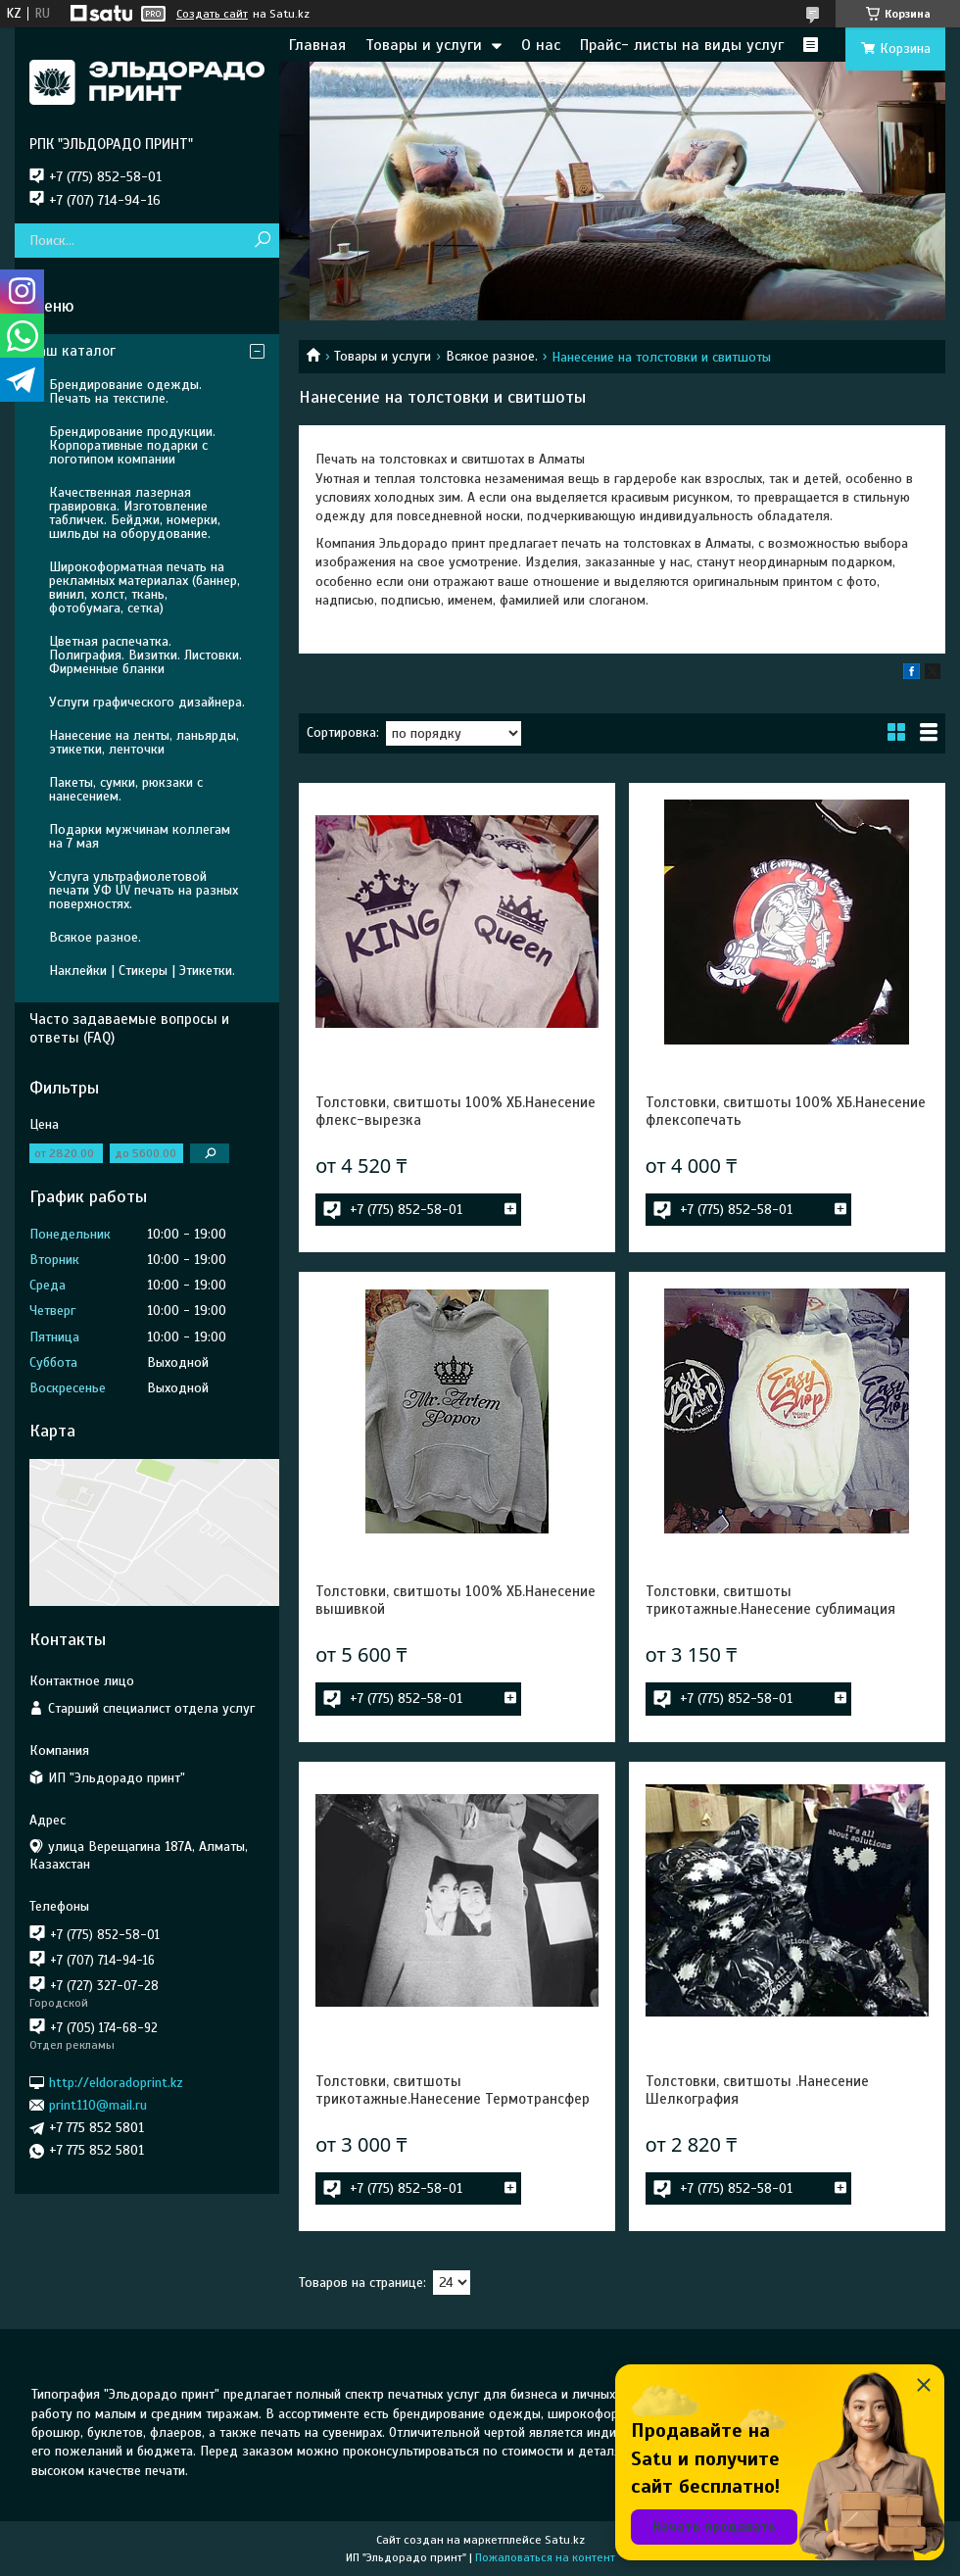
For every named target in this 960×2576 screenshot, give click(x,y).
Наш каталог (72, 351)
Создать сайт (212, 14)
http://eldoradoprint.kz (116, 2081)
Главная (317, 45)
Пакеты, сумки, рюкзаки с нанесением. (126, 789)
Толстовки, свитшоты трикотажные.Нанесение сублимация (770, 1600)
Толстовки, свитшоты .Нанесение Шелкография (757, 2090)
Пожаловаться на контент (545, 2557)
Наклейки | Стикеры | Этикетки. (142, 970)
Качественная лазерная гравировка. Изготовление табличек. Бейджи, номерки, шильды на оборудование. (134, 513)
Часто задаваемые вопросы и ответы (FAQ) (129, 1028)
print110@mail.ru (98, 2105)
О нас (540, 45)
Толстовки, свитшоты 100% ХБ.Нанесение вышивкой (455, 1600)
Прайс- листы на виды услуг (682, 45)
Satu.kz (565, 2540)
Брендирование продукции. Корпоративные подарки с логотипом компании (132, 445)
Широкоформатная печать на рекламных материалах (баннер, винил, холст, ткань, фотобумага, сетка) (144, 587)
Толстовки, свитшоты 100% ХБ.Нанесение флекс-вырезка (455, 1111)
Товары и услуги (423, 45)
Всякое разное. (492, 356)
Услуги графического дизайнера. (147, 702)
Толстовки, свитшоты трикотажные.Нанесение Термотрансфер (452, 2090)
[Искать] (262, 240)
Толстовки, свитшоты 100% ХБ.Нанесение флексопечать (786, 1111)
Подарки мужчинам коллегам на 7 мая (139, 836)
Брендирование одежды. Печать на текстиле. (125, 391)
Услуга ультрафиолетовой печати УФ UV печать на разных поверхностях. (143, 890)
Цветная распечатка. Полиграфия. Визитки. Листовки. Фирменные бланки (145, 655)
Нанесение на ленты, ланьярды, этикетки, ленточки (144, 742)
